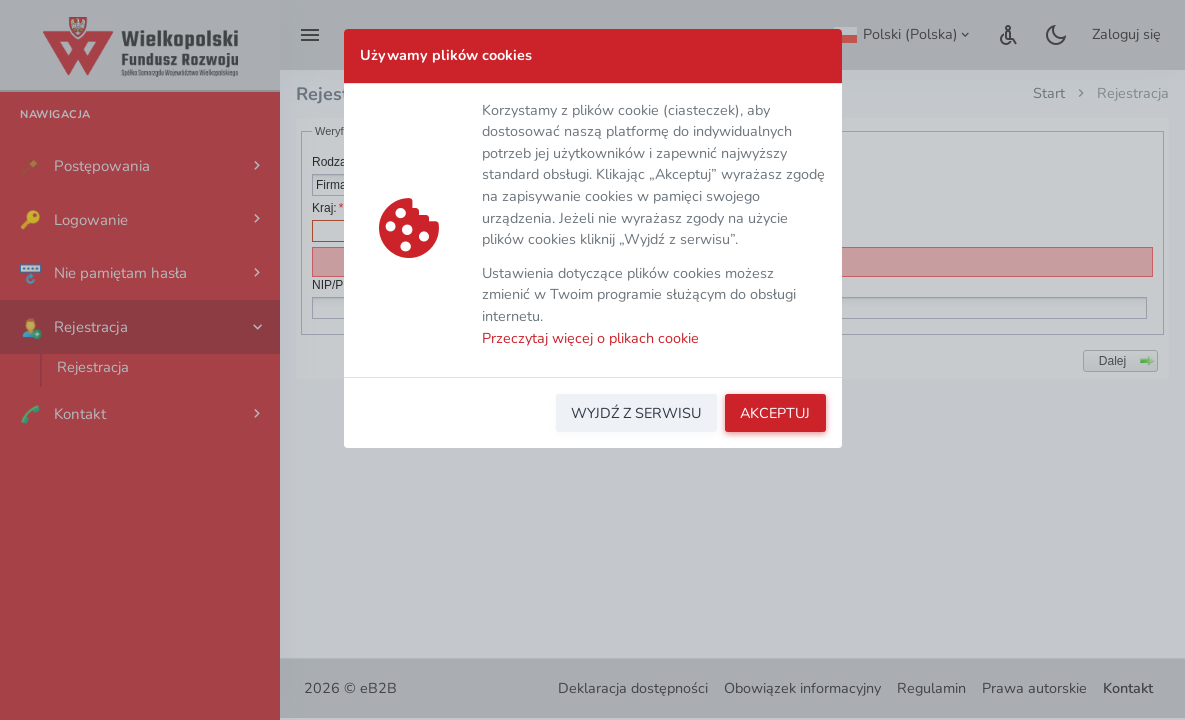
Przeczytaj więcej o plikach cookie (590, 338)
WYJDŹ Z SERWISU (636, 413)
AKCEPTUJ (775, 413)
